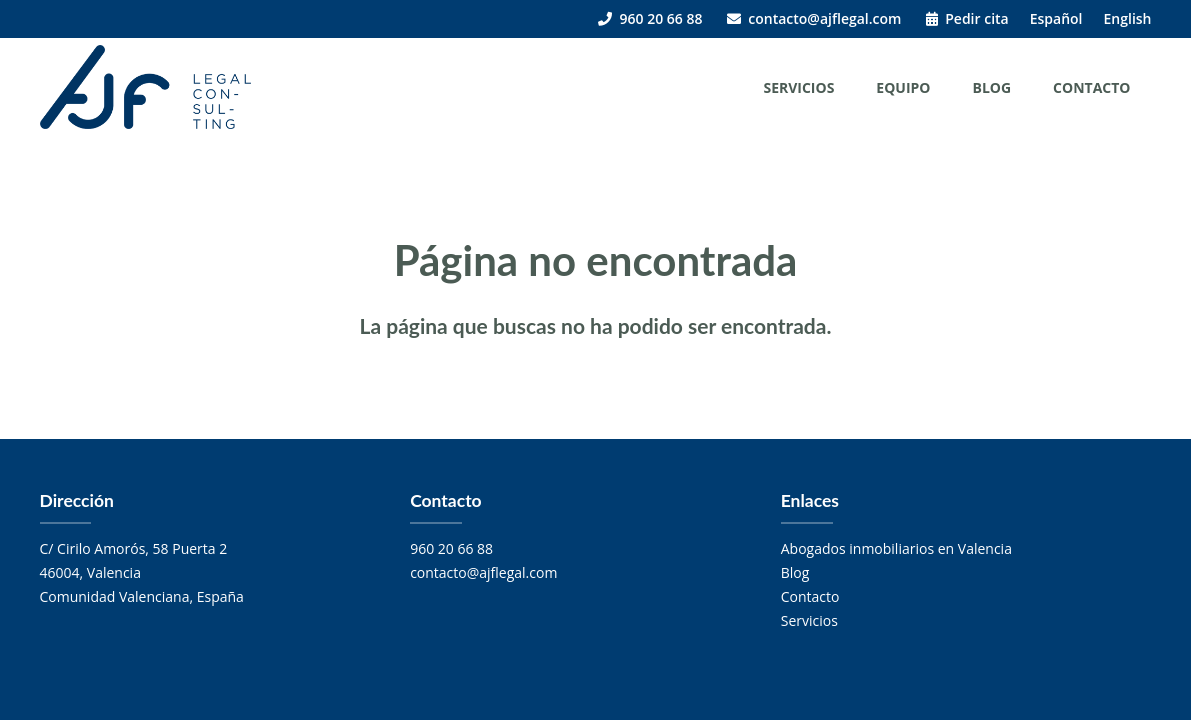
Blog (992, 87)
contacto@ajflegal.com (814, 18)
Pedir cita (967, 18)
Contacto (1091, 87)
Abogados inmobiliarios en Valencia (896, 548)
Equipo (903, 87)
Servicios (798, 87)
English (1128, 18)
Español (1056, 18)
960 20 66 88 (650, 18)
